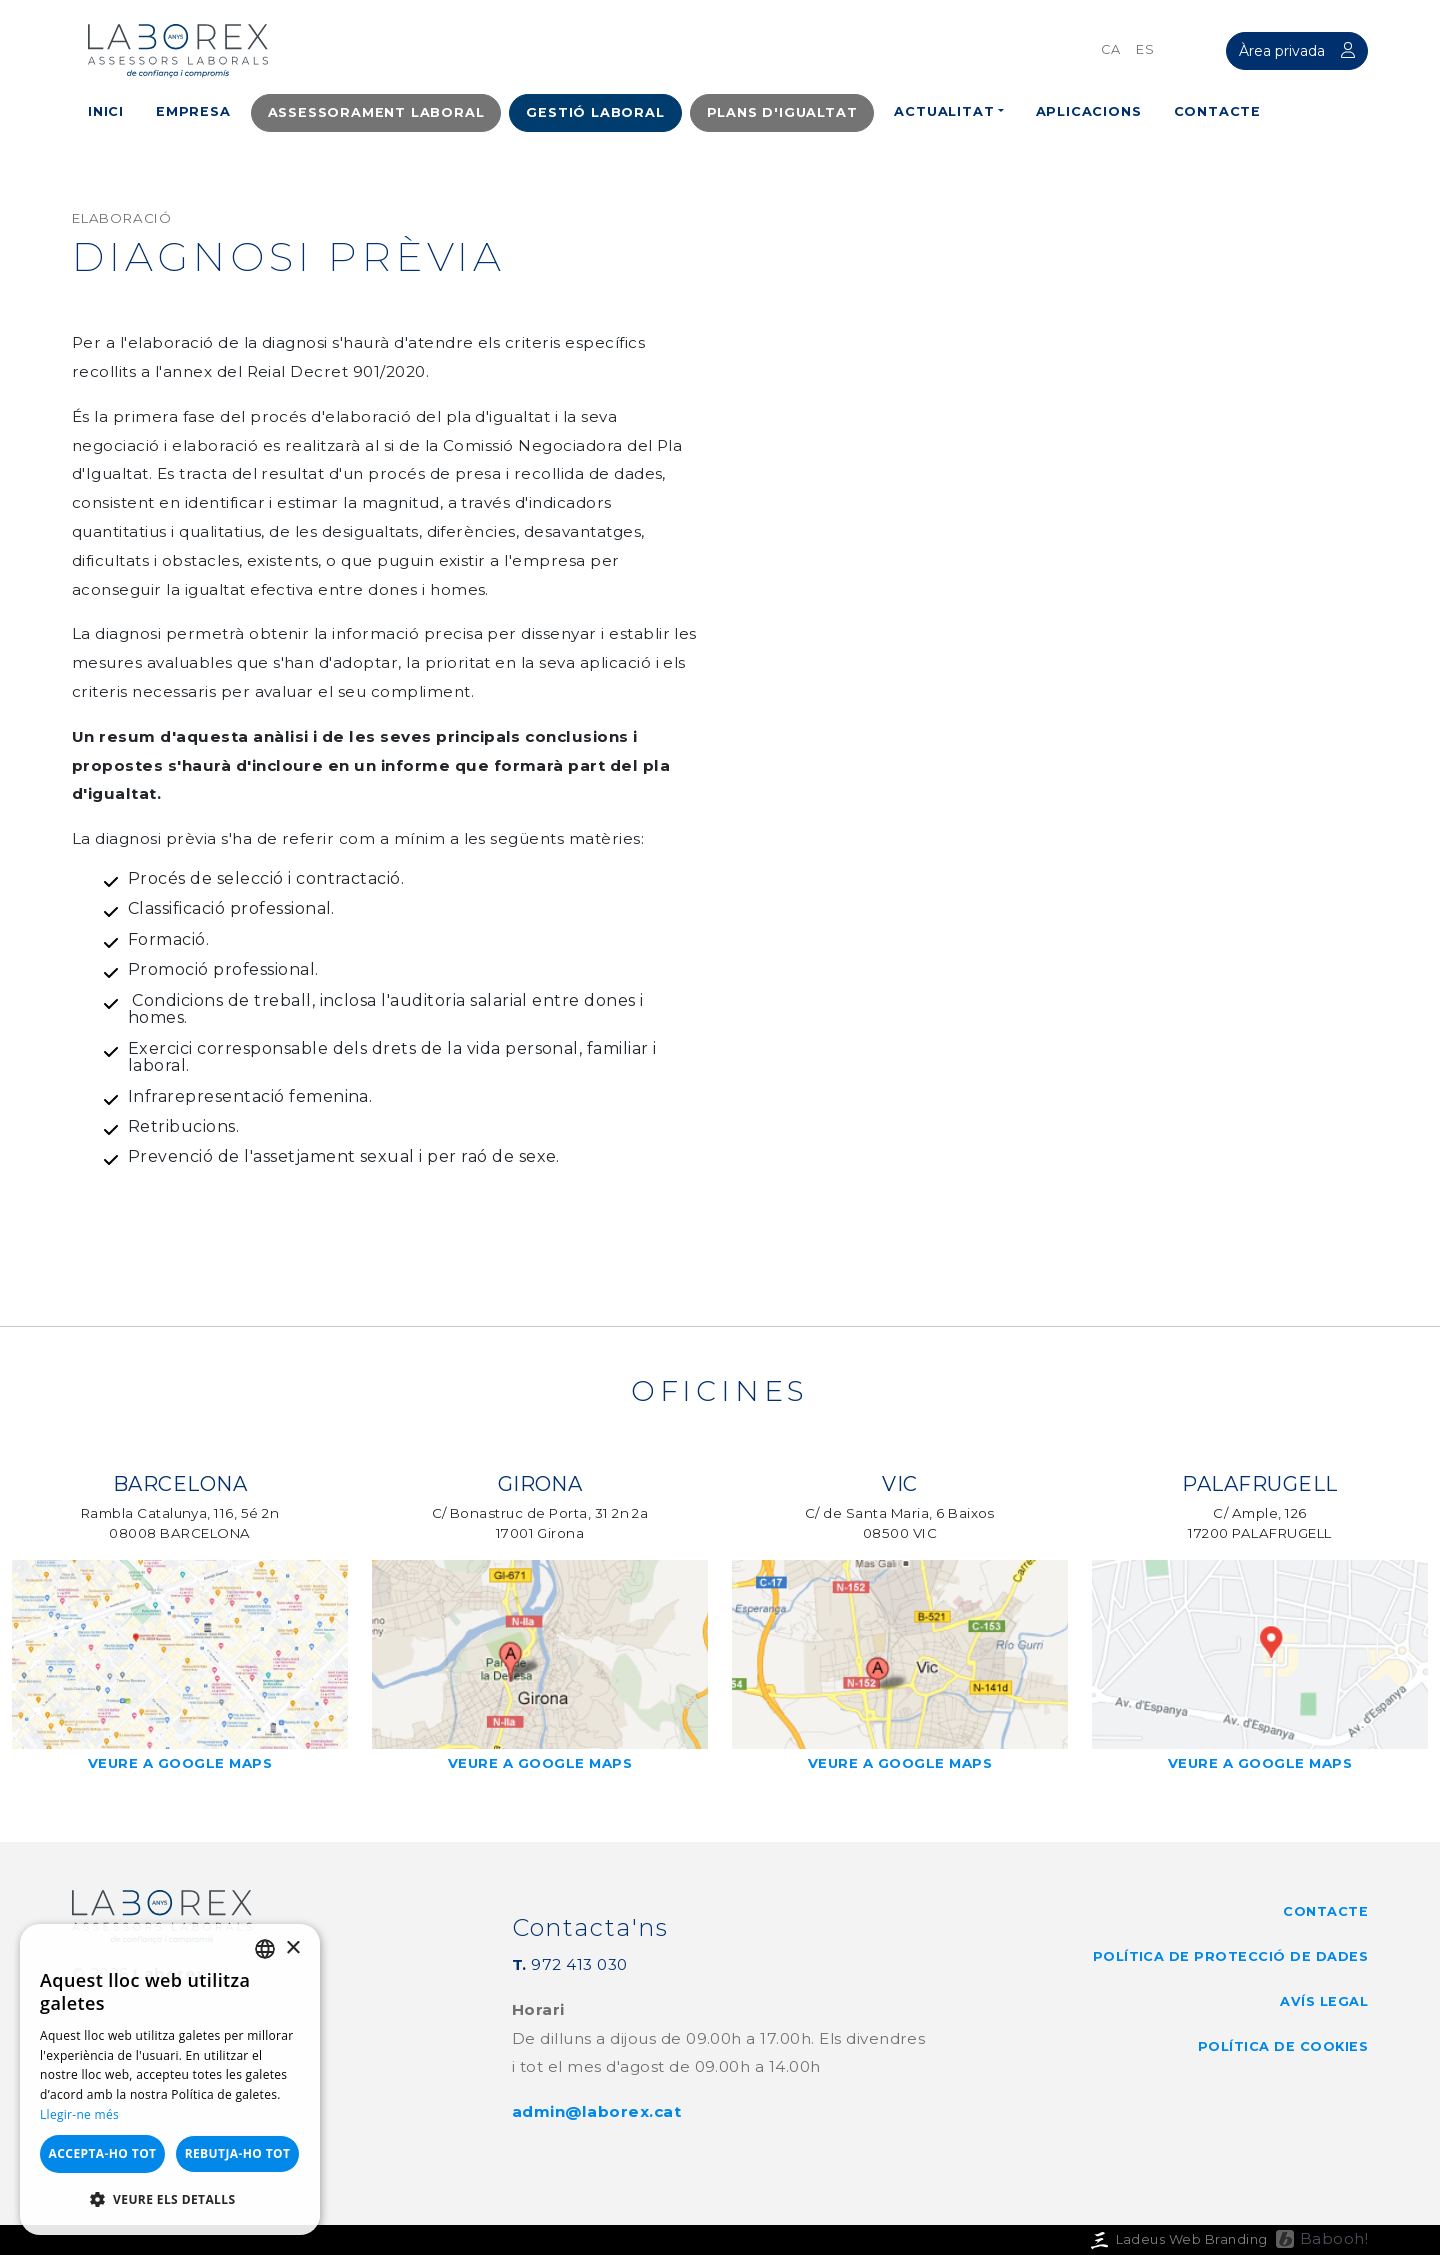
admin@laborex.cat (596, 2111)
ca (1110, 49)
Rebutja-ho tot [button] (238, 2153)
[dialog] (170, 2079)
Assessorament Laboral (376, 112)
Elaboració (122, 218)
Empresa (193, 111)
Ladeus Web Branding (1177, 2239)
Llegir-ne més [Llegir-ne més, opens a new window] (79, 2114)
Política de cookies (1283, 2046)
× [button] (292, 1948)
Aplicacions (1089, 111)
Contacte (1217, 111)
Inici (106, 111)
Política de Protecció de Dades (1230, 1956)
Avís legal (1324, 2001)
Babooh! (1334, 2239)
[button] (170, 2200)
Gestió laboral (595, 112)
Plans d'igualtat (782, 112)
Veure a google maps (180, 1773)
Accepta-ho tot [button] (103, 2153)
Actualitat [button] (944, 111)
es (1145, 49)
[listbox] (265, 1949)
